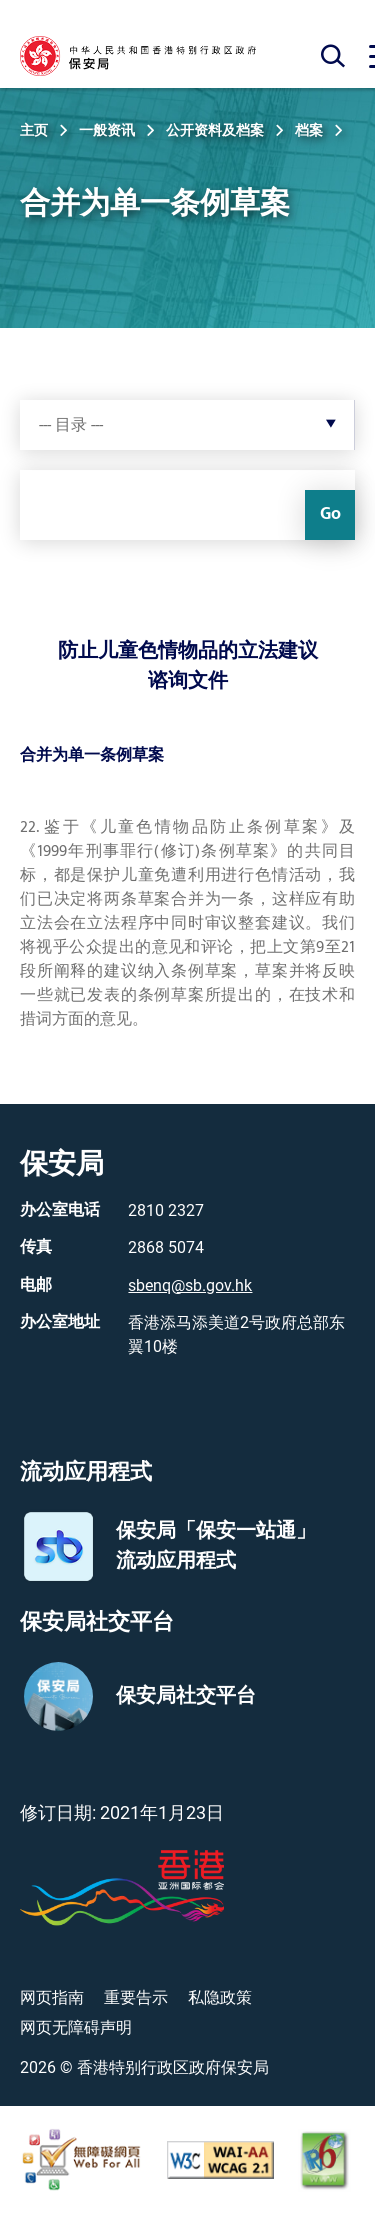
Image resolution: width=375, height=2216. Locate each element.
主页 (34, 130)
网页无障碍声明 (76, 2027)
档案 (309, 130)
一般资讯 (107, 130)
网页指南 (52, 1997)
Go (330, 514)
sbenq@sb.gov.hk (190, 1285)
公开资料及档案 (215, 130)
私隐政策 (220, 1997)
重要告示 (136, 1997)
